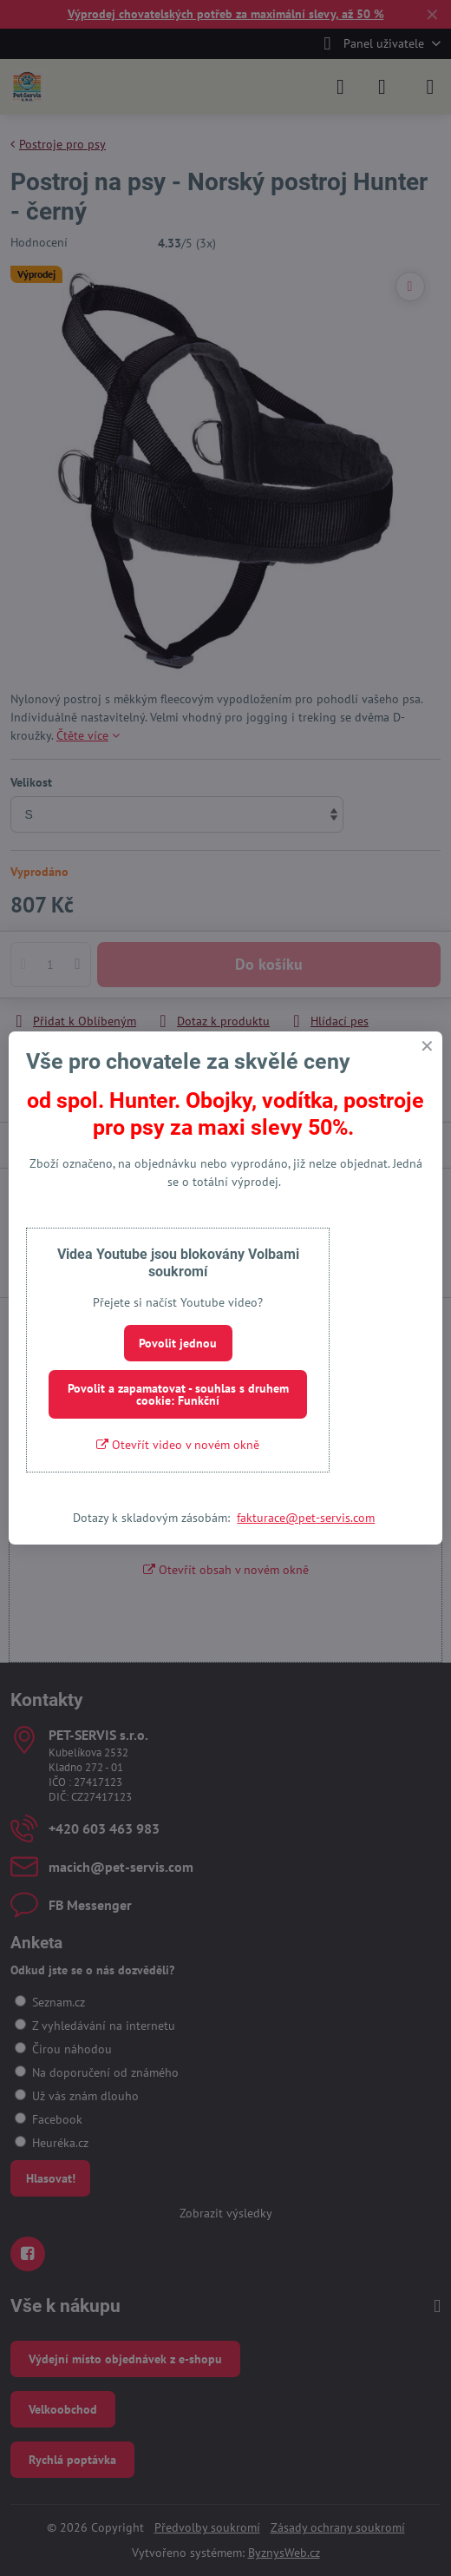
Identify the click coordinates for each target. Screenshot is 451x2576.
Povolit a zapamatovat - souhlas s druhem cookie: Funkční (178, 1394)
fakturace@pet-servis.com (306, 1517)
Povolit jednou (178, 1343)
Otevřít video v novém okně (177, 1445)
